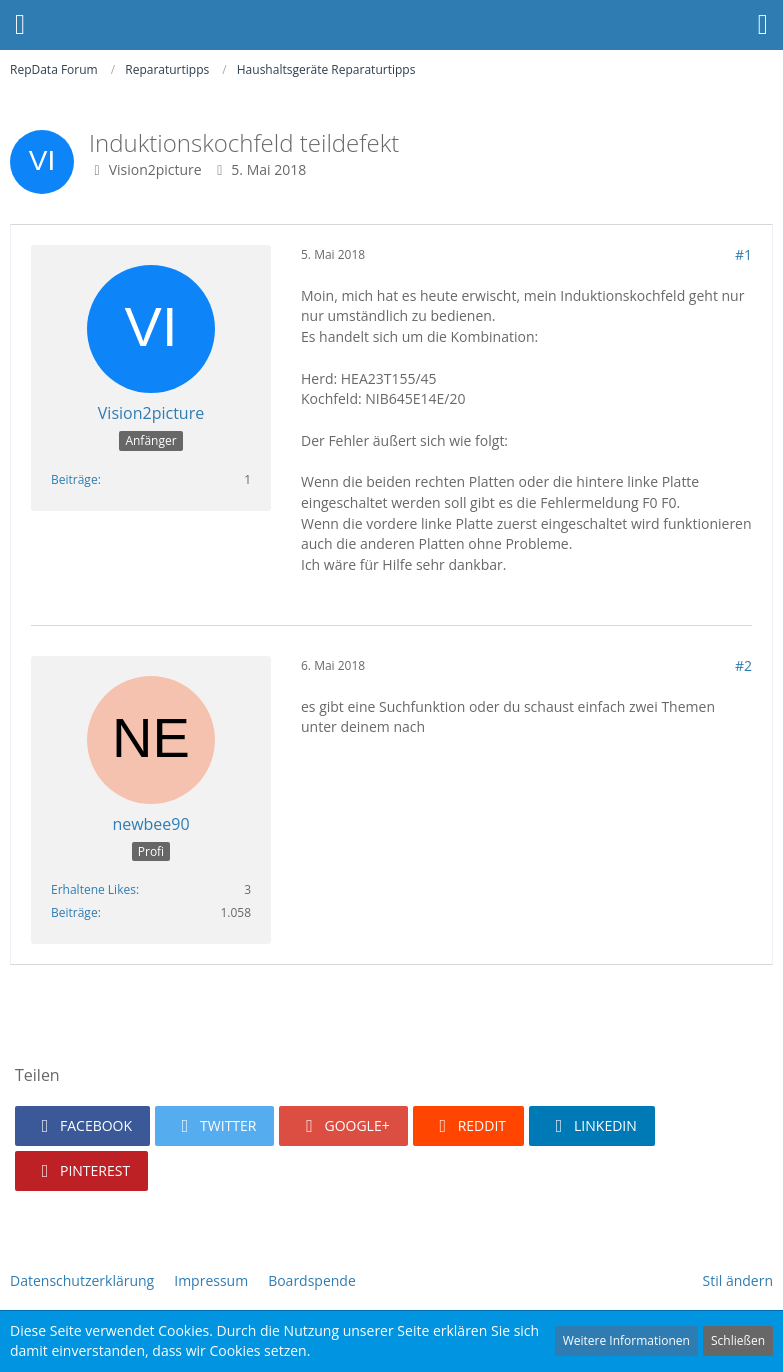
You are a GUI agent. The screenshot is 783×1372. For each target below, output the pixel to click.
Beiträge (74, 479)
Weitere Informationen (626, 1340)
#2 (743, 665)
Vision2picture (155, 169)
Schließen (738, 1340)
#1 (743, 254)
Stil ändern (738, 1280)
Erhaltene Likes (93, 889)
